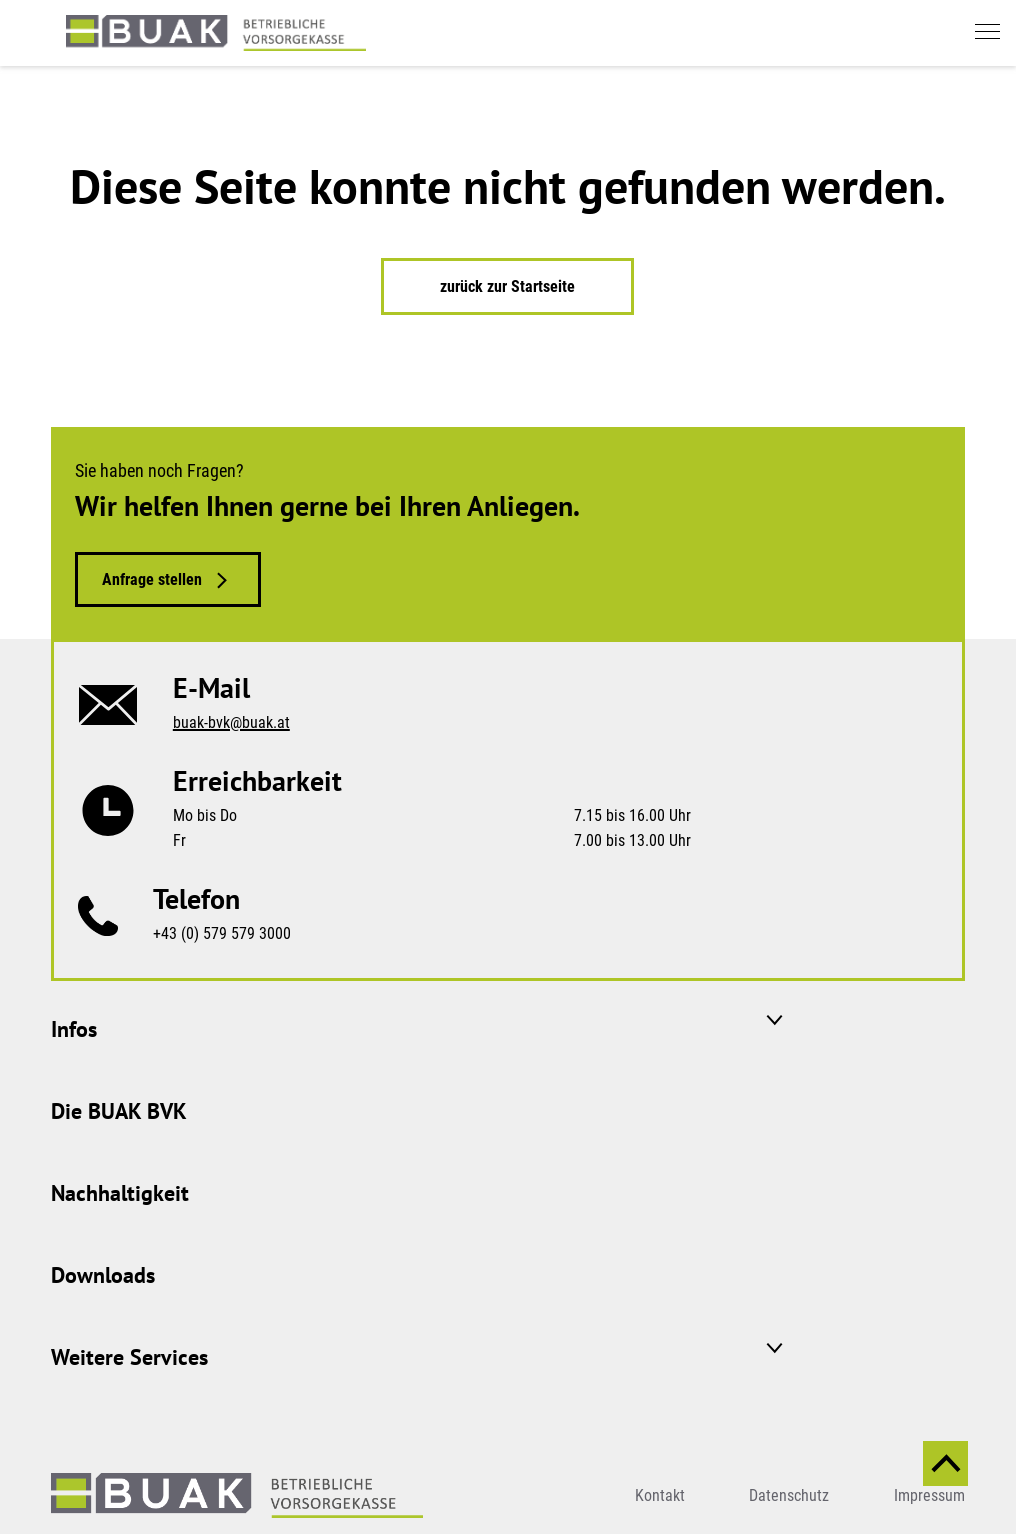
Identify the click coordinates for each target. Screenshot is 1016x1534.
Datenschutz (789, 1495)
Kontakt (660, 1495)
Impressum (929, 1495)
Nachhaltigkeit (120, 1193)
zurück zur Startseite (507, 286)
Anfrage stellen (152, 579)
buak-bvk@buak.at (231, 722)
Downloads (103, 1275)
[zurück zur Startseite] (216, 33)
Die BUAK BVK (119, 1111)
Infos (74, 1029)
